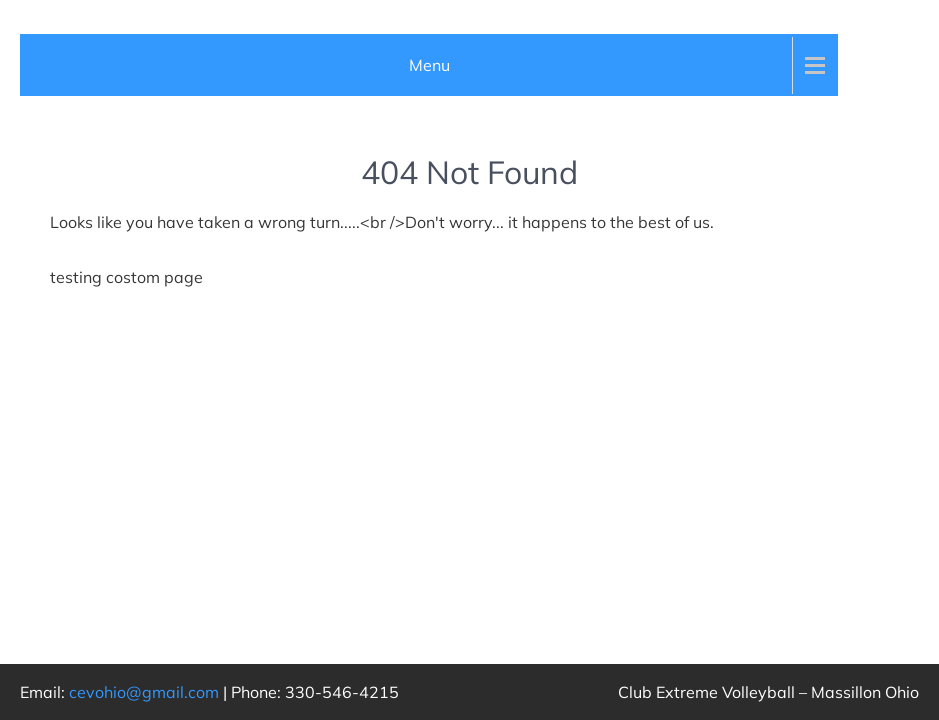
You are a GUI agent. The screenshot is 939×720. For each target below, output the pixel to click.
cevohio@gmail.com (144, 692)
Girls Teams (95, 315)
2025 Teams (108, 379)
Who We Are (78, 187)
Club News (70, 61)
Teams (55, 250)
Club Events (74, 124)
